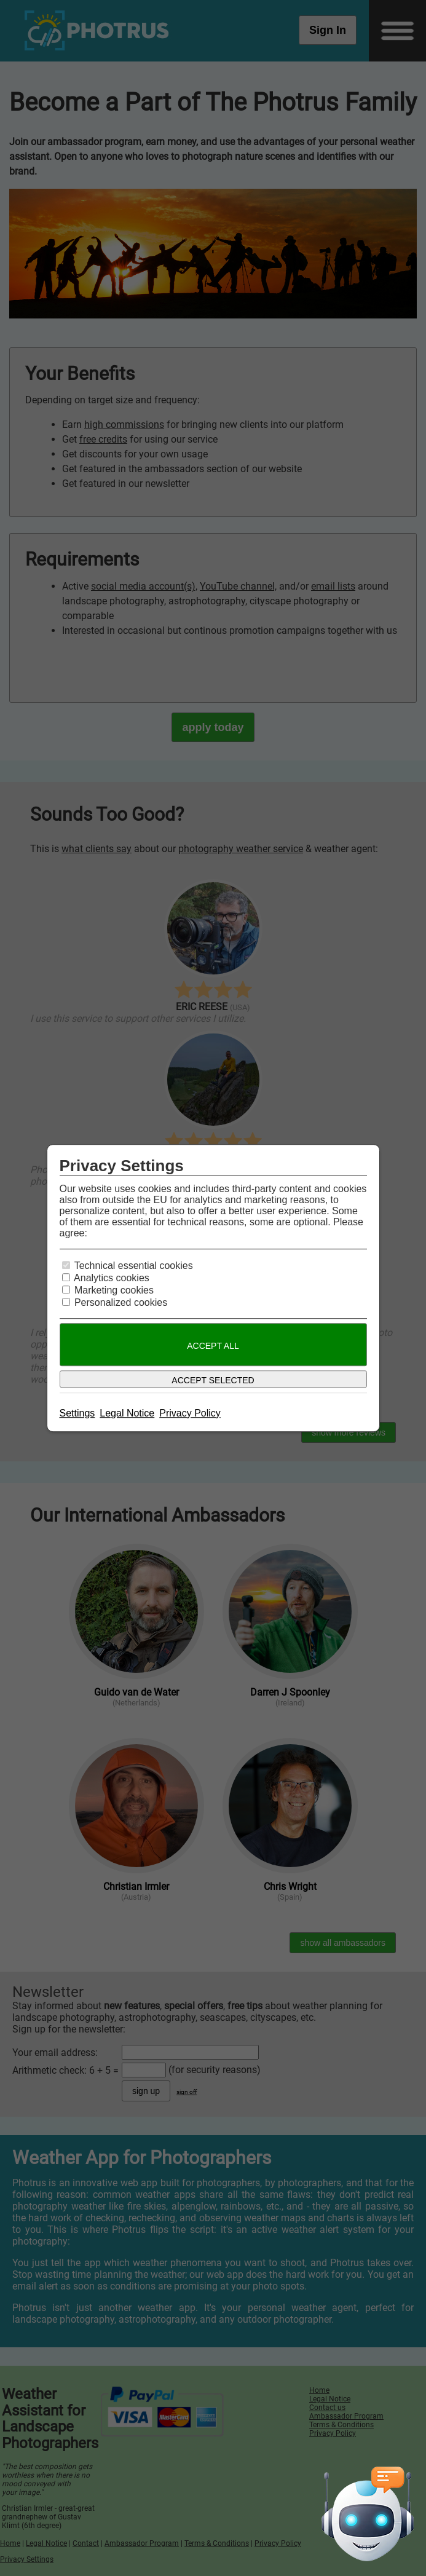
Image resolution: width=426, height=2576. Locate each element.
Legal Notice (127, 1413)
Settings (77, 1413)
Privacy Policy (190, 1413)
